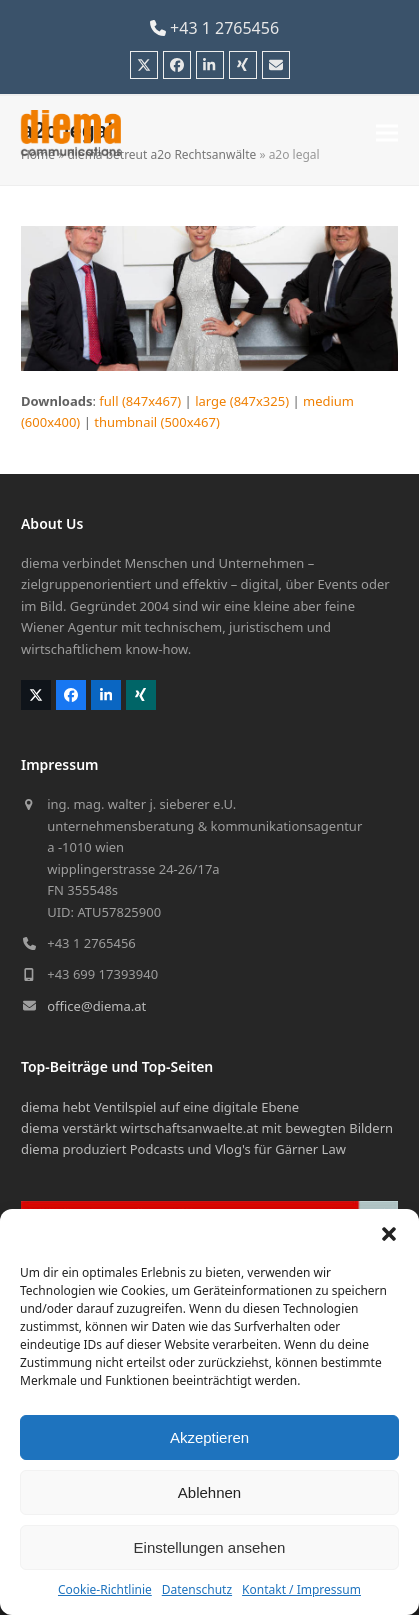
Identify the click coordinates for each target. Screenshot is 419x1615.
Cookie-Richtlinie (105, 1589)
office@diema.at (96, 1006)
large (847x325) (242, 401)
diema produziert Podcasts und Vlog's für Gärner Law (183, 1149)
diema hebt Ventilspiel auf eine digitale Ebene (160, 1107)
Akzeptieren (209, 1437)
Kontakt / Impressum (301, 1589)
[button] (389, 1234)
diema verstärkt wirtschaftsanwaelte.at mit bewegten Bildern (207, 1128)
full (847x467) (140, 401)
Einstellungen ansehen (210, 1547)
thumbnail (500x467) (157, 422)
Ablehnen (209, 1492)
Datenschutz (197, 1589)
